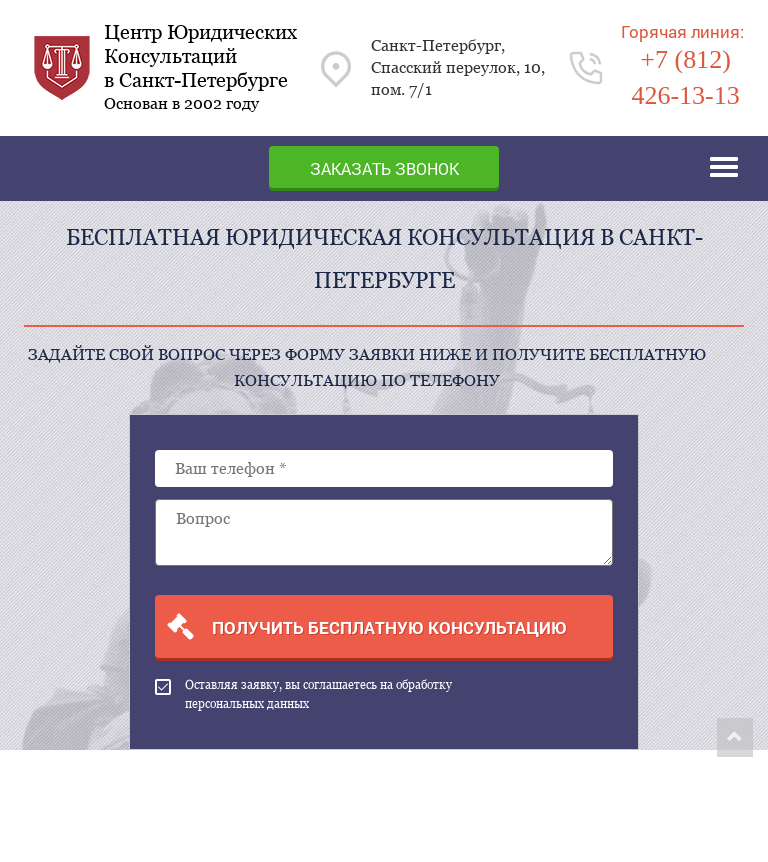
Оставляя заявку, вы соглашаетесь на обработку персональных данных (303, 694)
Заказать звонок (384, 168)
